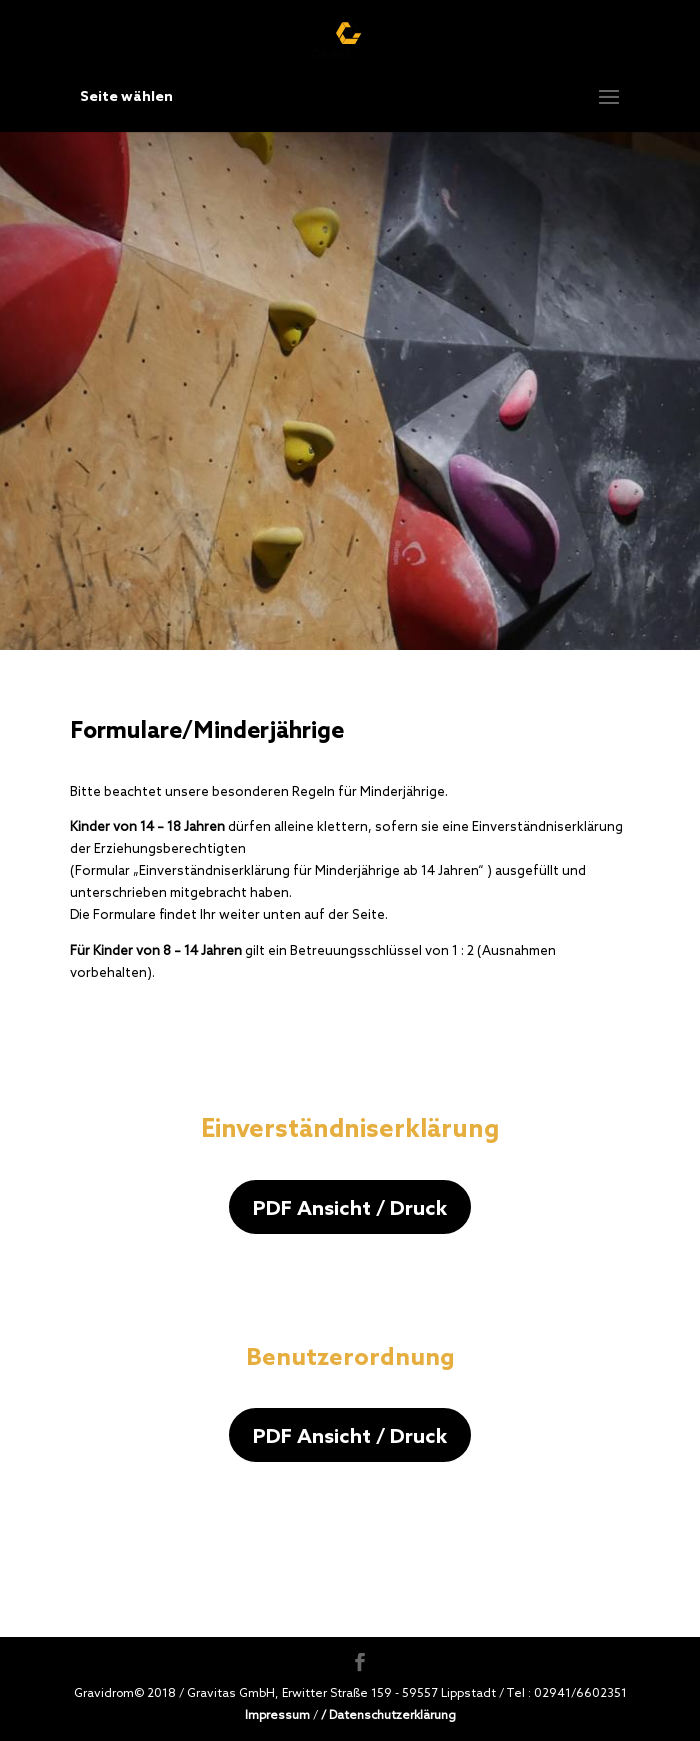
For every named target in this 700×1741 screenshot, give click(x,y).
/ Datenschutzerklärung (388, 1714)
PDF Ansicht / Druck (350, 1207)
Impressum (277, 1714)
